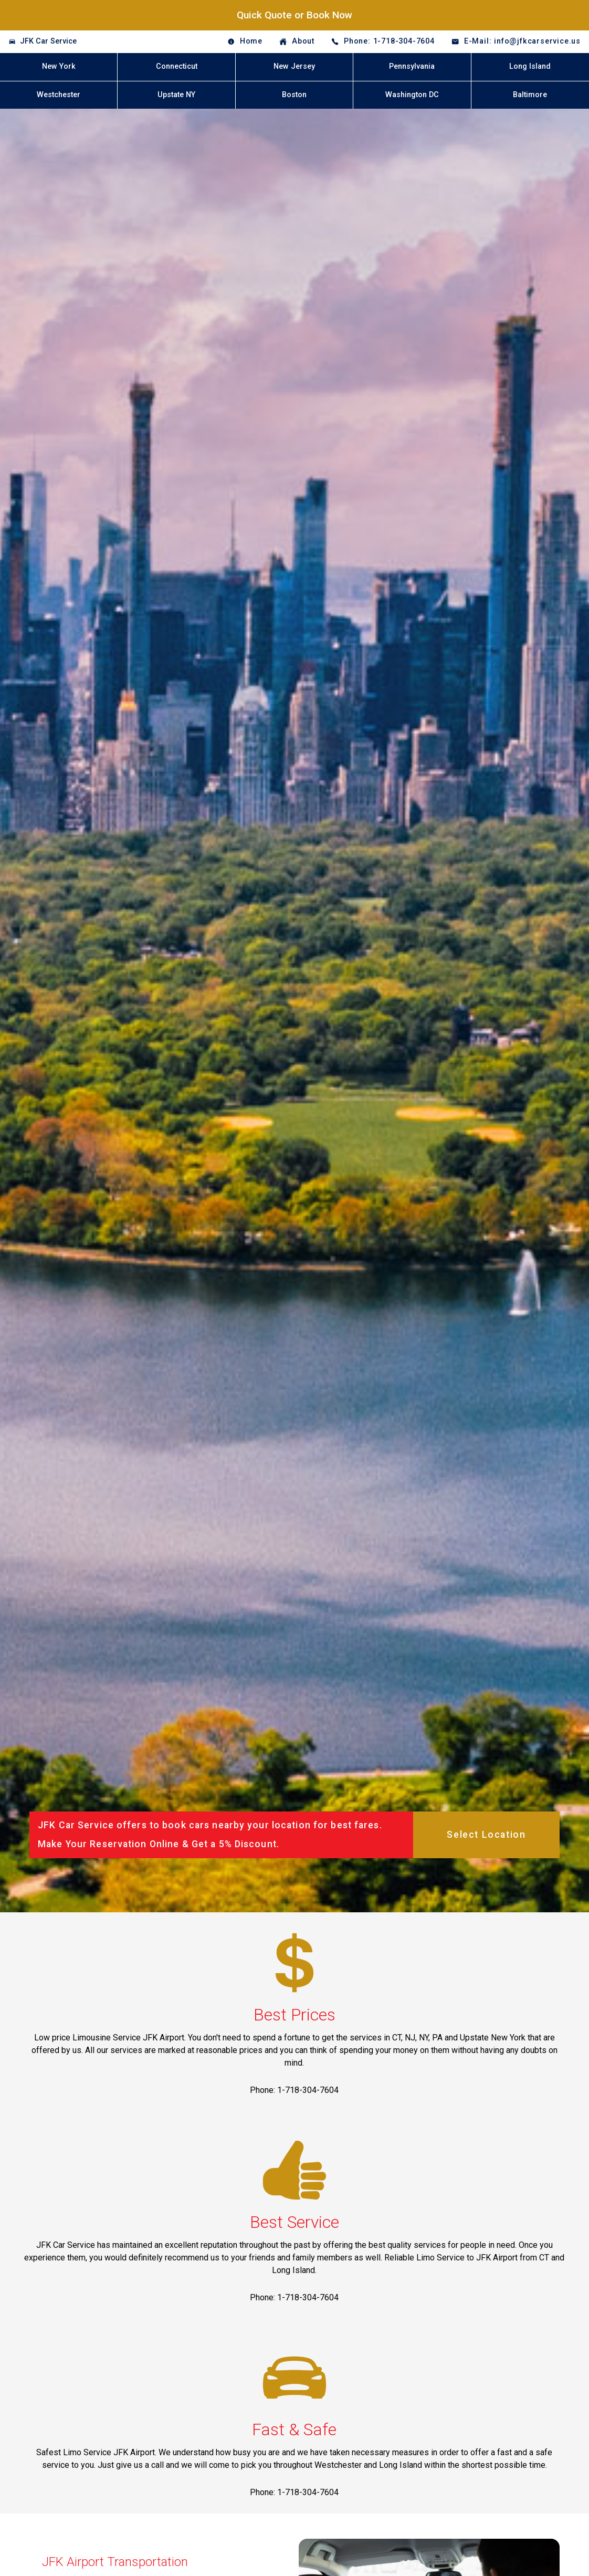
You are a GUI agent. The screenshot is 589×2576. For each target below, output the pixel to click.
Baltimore (530, 94)
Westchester (58, 94)
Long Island (530, 66)
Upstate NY (176, 94)
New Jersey (294, 66)
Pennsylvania (412, 66)
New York (59, 66)
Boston (294, 94)
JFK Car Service (48, 41)
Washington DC (412, 94)
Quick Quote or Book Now (294, 15)
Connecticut (176, 66)
